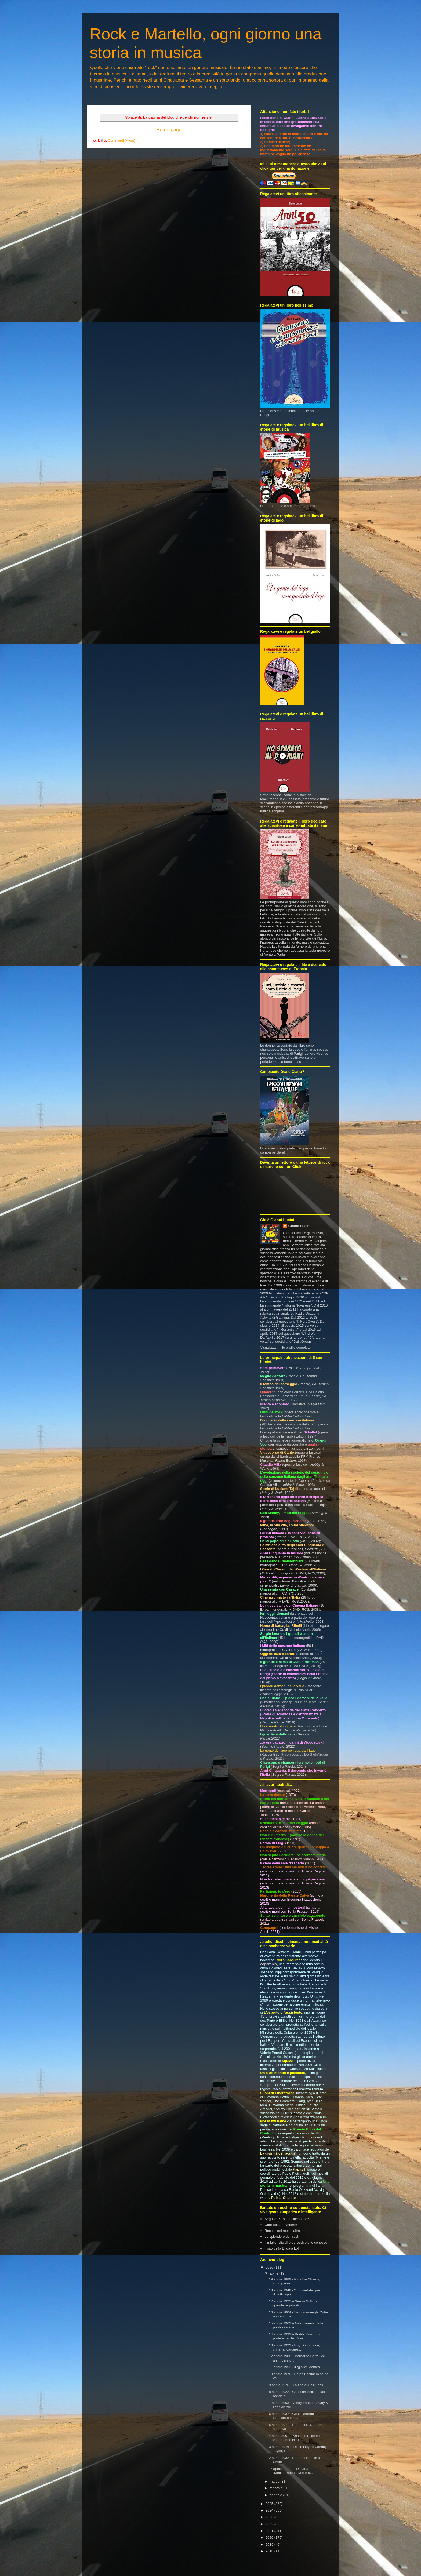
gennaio (276, 2495)
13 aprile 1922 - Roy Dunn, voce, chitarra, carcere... (294, 2347)
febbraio (277, 2488)
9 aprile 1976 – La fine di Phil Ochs (296, 2385)
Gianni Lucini (299, 1226)
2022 (270, 2524)
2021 (270, 2531)
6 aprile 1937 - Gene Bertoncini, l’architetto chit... (293, 2416)
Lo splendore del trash (281, 2237)
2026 (270, 2267)
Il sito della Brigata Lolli (282, 2248)
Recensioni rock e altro (282, 2231)
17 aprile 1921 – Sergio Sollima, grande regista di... (293, 2303)
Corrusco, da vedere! (280, 2225)
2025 (270, 2504)
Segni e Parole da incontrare (286, 2219)
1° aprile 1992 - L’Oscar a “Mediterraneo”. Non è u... (291, 2471)
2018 (270, 2551)
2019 (270, 2544)
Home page (169, 129)
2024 (270, 2510)
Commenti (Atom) (121, 141)
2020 (270, 2537)
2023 (270, 2517)
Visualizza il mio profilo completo (285, 1347)
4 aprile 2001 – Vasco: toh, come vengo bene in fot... (294, 2438)
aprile (274, 2273)
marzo (275, 2481)
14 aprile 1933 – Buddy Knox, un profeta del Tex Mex (294, 2336)
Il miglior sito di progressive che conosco (295, 2242)
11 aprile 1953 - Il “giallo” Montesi (294, 2367)
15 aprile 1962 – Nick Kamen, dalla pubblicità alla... (296, 2325)
